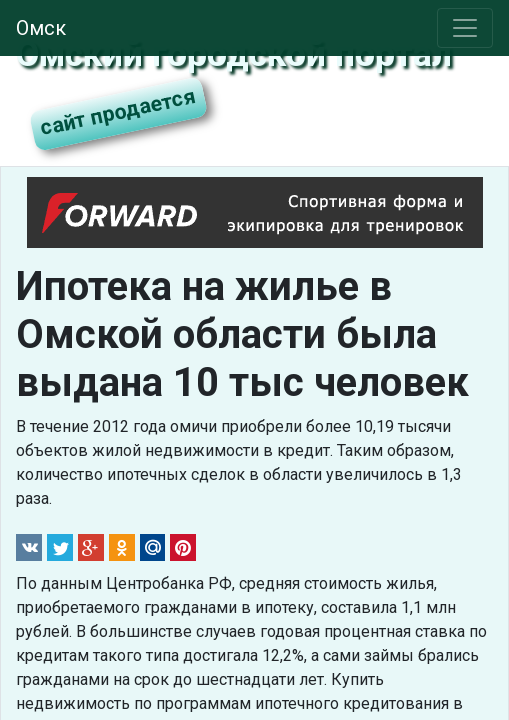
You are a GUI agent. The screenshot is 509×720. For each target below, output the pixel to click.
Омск (41, 28)
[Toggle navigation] (465, 28)
